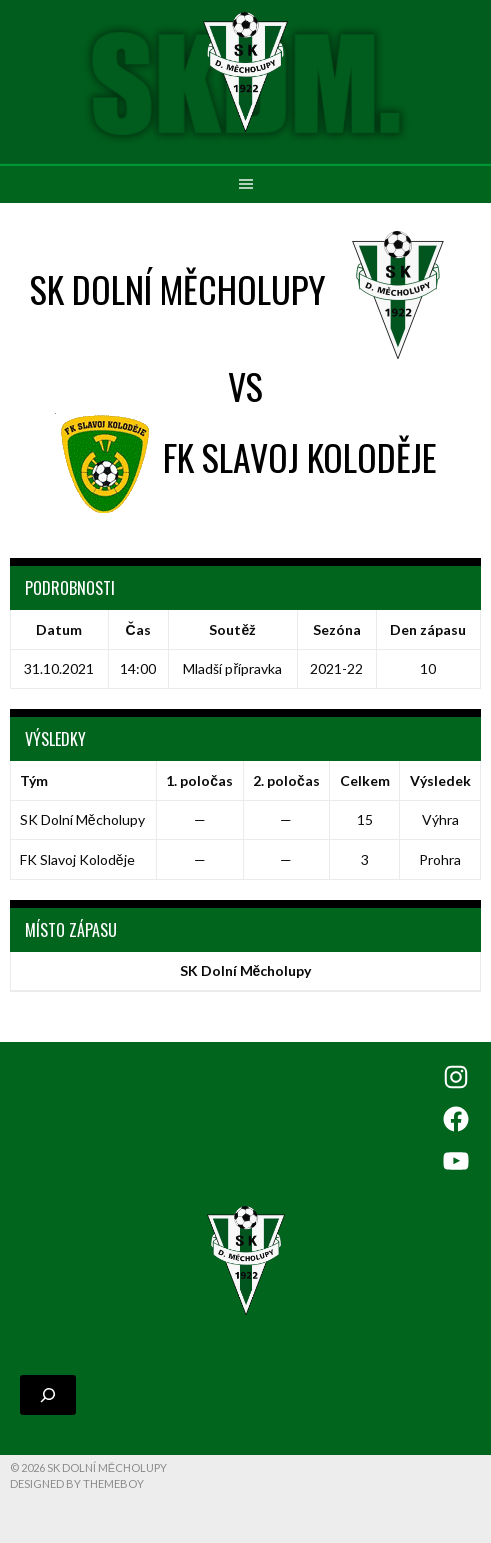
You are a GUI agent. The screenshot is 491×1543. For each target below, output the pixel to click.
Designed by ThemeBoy (77, 1483)
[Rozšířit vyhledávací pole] (48, 1395)
